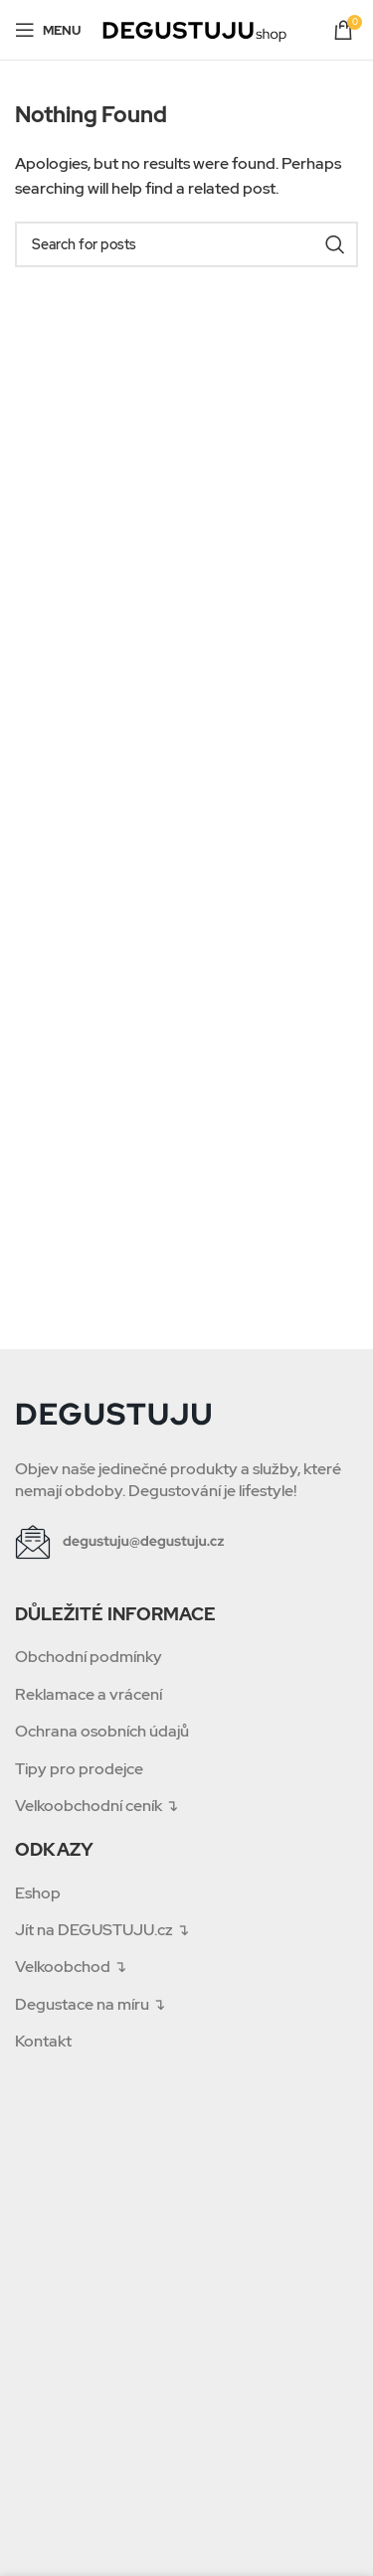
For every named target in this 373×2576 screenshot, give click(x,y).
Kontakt (43, 2041)
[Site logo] (194, 28)
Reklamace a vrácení (88, 1694)
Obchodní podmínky (88, 1656)
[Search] (186, 244)
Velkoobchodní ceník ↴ (96, 1805)
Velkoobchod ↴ (70, 1966)
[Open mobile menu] (48, 30)
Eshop (38, 1893)
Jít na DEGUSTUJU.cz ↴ (102, 1929)
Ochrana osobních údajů (102, 1731)
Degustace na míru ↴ (90, 2004)
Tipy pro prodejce (79, 1768)
